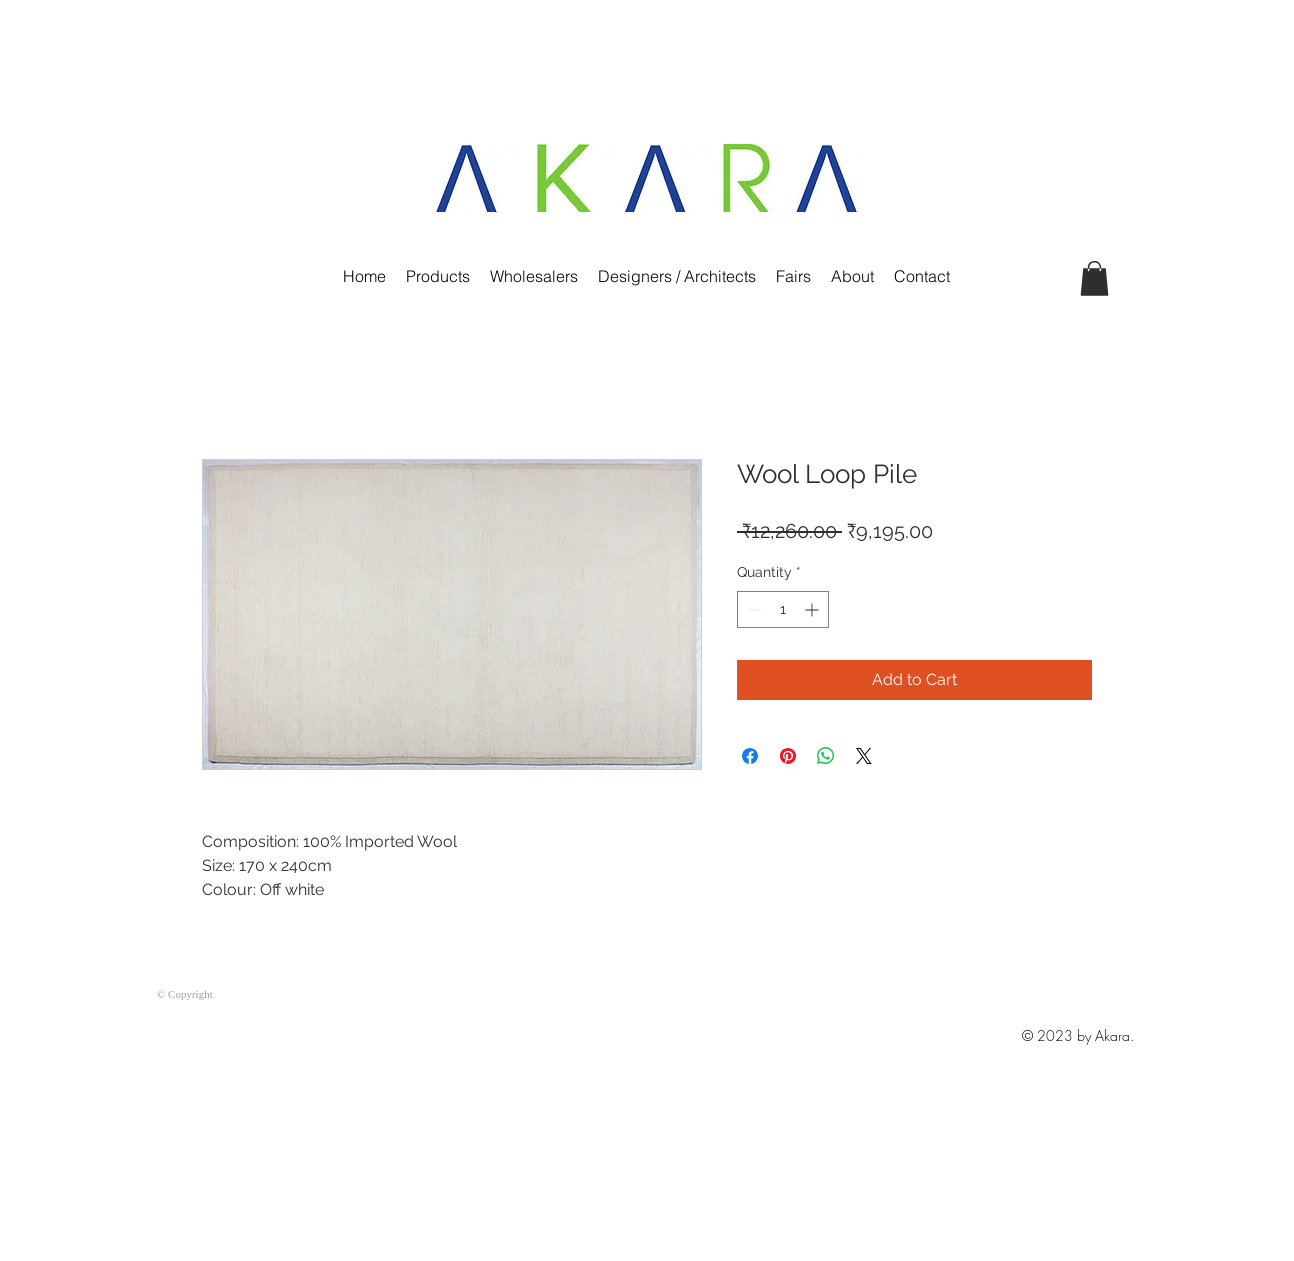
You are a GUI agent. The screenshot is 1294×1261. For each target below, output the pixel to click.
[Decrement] (752, 609)
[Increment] (813, 609)
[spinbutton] (783, 609)
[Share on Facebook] (750, 756)
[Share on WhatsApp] (826, 756)
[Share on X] (864, 756)
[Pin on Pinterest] (788, 756)
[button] (1094, 278)
